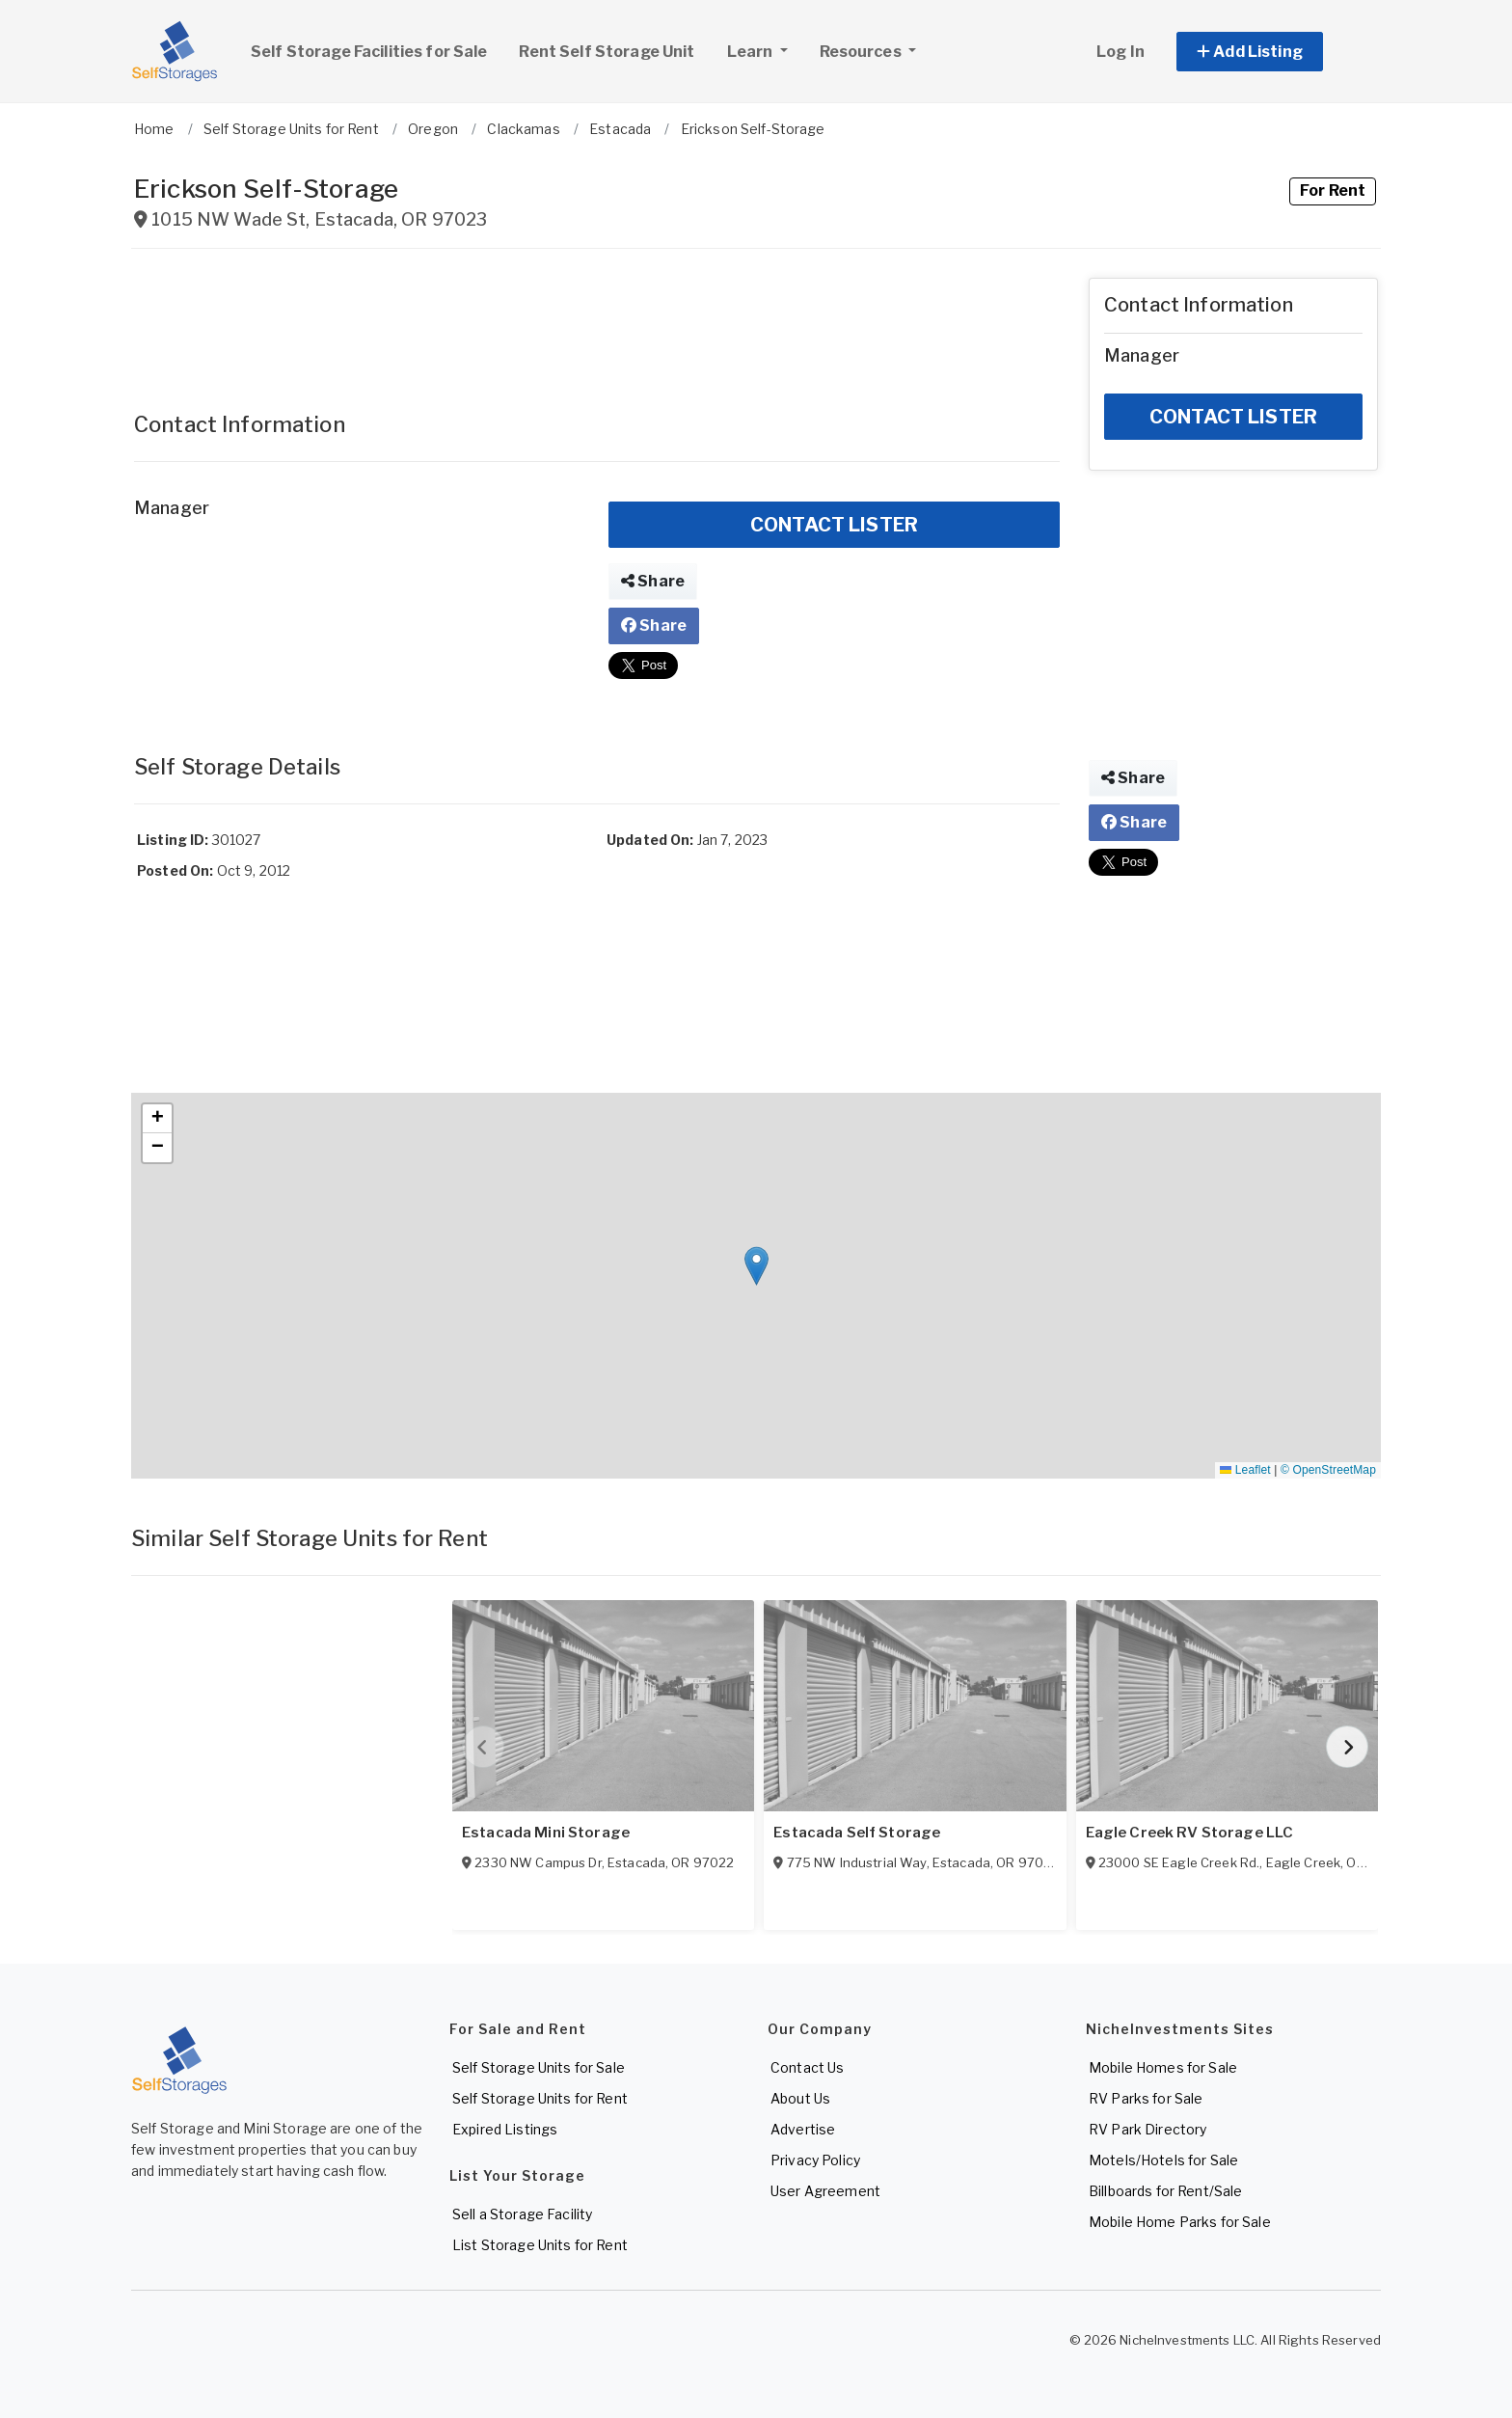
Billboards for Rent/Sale (1165, 2191)
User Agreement (825, 2191)
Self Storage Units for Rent (540, 2098)
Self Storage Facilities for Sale (369, 51)
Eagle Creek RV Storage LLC (1190, 1832)
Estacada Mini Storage (546, 1832)
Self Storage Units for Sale (538, 2067)
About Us (800, 2098)
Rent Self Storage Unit (606, 51)
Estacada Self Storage (856, 1832)
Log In (1120, 51)
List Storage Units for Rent (540, 2245)
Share (653, 581)
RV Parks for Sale (1145, 2098)
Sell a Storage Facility (522, 2214)
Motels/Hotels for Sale (1163, 2160)
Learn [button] (764, 49)
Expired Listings (504, 2129)
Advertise (802, 2129)
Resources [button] (862, 51)
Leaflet (1245, 1470)
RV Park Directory (1147, 2129)
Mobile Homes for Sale (1163, 2067)
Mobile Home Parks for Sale (1180, 2222)
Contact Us (807, 2067)
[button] (1271, 51)
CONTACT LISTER (834, 524)
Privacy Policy (815, 2160)
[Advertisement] (597, 321)
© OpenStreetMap (1328, 1470)
